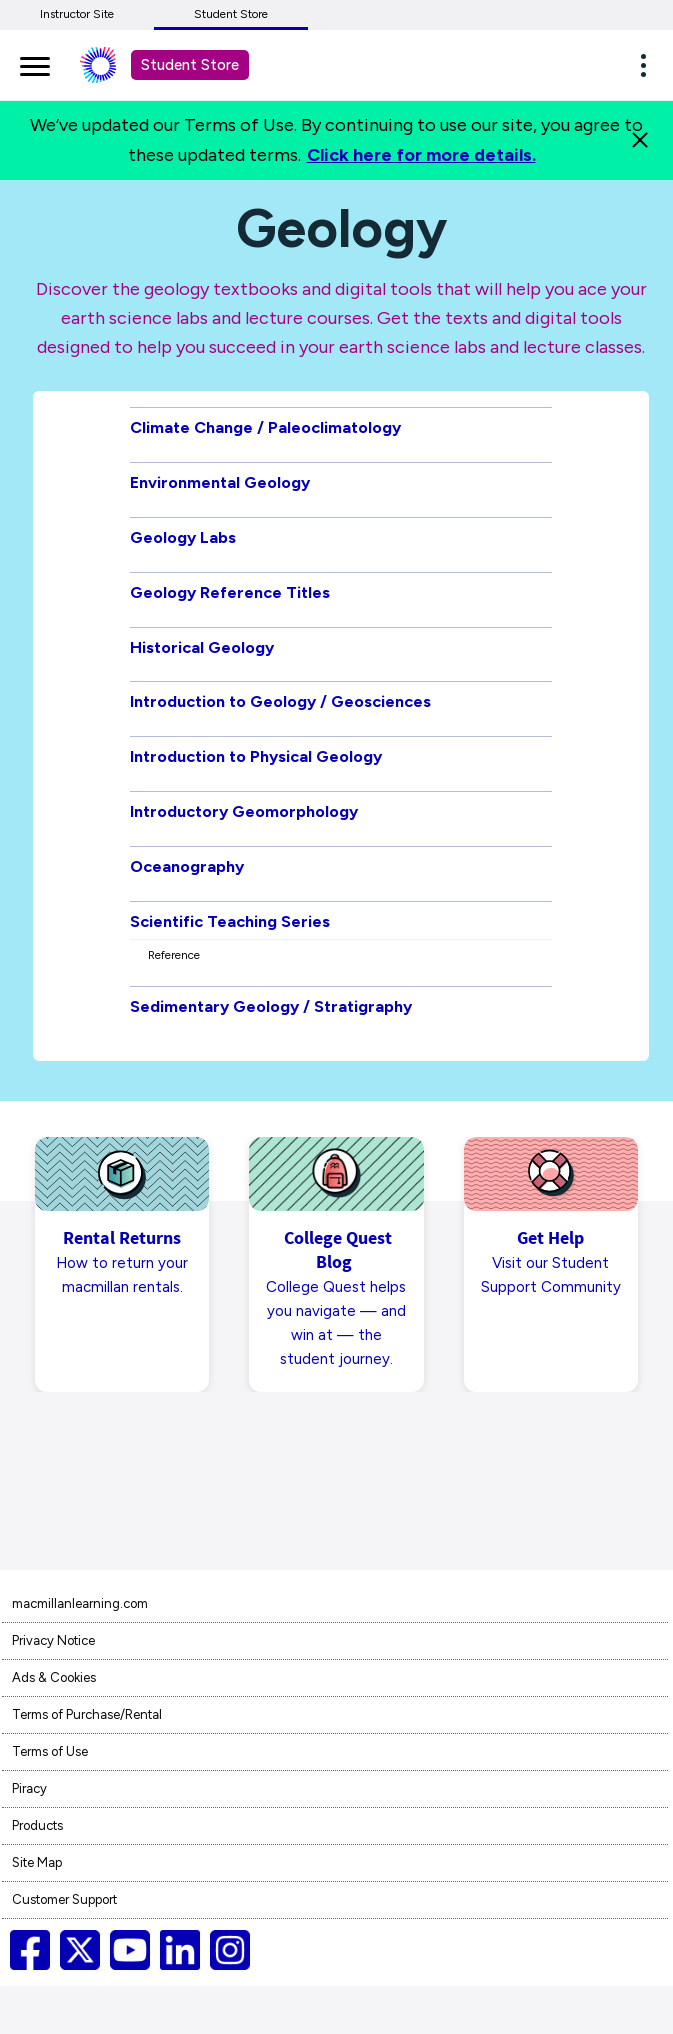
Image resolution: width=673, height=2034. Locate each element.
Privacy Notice (53, 1640)
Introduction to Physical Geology (256, 756)
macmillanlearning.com (80, 1603)
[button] (649, 65)
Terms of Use (50, 1751)
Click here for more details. (421, 155)
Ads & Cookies (54, 1677)
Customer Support (64, 1899)
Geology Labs (183, 537)
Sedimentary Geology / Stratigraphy (271, 1006)
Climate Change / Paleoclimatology (265, 427)
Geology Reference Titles (230, 592)
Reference (174, 955)
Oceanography (187, 866)
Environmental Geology (220, 482)
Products (37, 1825)
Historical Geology (202, 647)
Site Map (37, 1862)
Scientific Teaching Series (230, 921)
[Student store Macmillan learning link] (113, 65)
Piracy (29, 1788)
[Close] (640, 140)
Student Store (231, 14)
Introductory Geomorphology (244, 811)
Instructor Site (77, 14)
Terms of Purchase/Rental (87, 1714)
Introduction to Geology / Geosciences (280, 701)
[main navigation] (35, 63)
